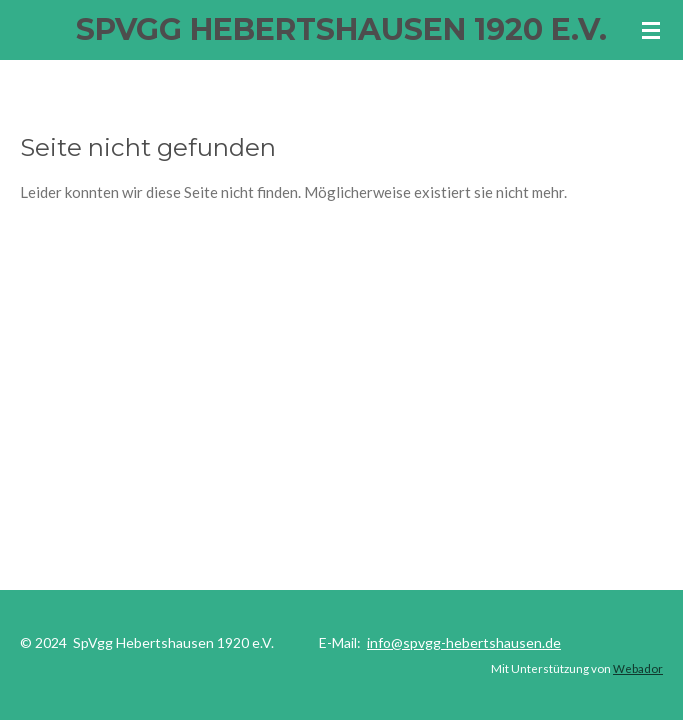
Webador (638, 668)
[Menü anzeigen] (651, 30)
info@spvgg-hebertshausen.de (464, 642)
